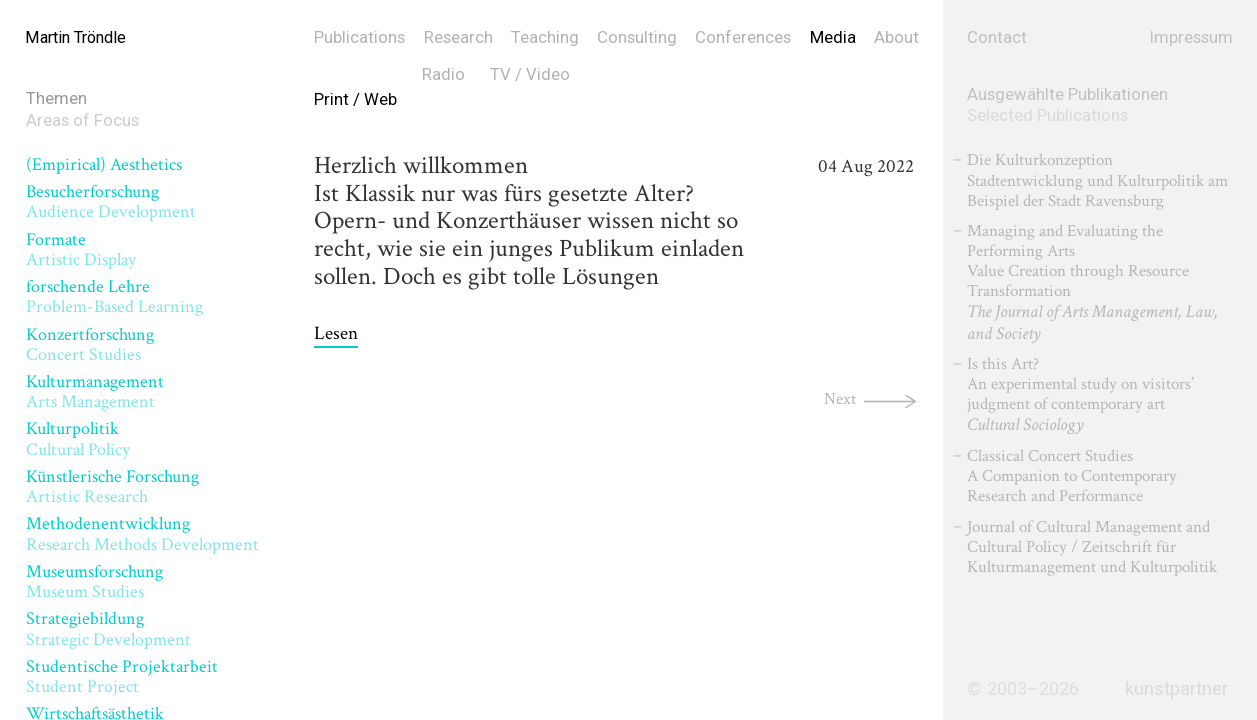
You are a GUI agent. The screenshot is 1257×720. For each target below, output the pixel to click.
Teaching (545, 37)
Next (838, 398)
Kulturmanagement (95, 391)
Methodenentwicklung (142, 533)
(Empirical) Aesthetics (104, 164)
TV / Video (530, 74)
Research (458, 37)
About (896, 37)
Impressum (1191, 37)
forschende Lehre (114, 296)
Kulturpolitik (78, 438)
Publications (359, 37)
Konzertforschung (90, 344)
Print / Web (355, 99)
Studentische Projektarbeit (122, 676)
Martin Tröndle (79, 37)
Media (833, 37)
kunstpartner (1176, 689)
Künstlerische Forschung (112, 486)
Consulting (637, 37)
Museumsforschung (94, 581)
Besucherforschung (111, 201)
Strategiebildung (108, 628)
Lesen (336, 334)
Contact (997, 37)
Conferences (743, 37)
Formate (81, 249)
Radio (443, 74)
